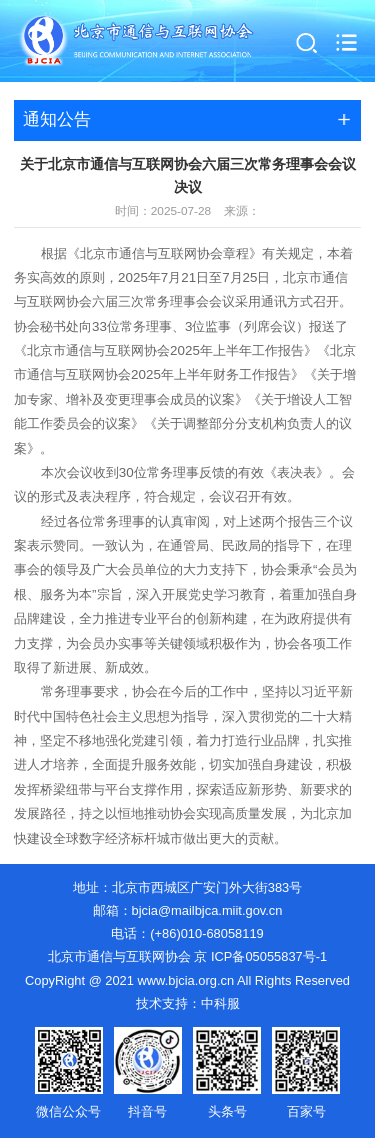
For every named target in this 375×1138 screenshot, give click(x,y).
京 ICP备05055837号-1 (260, 956)
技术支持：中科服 (188, 1003)
